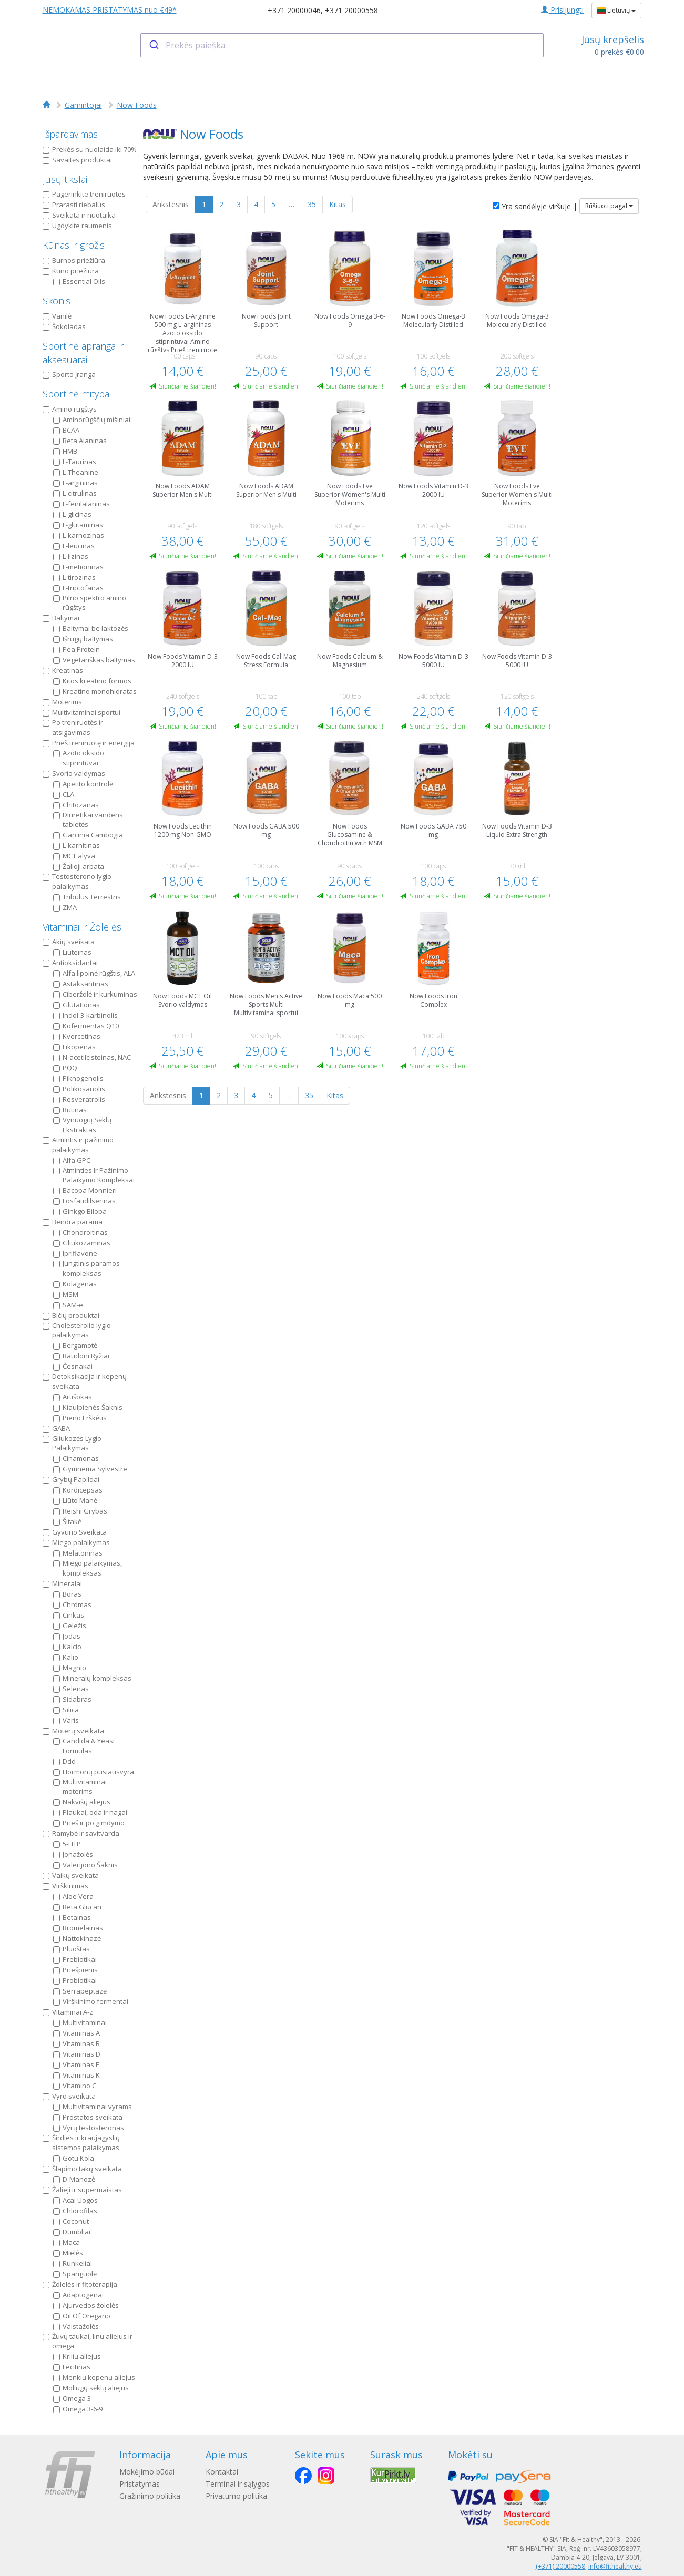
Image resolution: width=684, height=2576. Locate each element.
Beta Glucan (77, 1906)
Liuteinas (72, 952)
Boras (67, 1594)
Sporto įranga (69, 374)
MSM (65, 1294)
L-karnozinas (78, 535)
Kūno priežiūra (71, 270)
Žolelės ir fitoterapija (80, 2284)
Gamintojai (83, 105)
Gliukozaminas (81, 1243)
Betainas (72, 1917)
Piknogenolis (78, 1078)
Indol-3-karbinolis (85, 1015)
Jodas (66, 1636)
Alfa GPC (71, 1160)
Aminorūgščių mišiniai (91, 419)
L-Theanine (75, 472)
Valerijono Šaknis (85, 1864)
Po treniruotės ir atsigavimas (73, 727)
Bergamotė (75, 1345)
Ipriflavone (75, 1253)
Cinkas (68, 1615)
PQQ (65, 1067)
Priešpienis (75, 1970)
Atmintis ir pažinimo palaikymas (78, 1144)
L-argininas (75, 482)
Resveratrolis (79, 1099)
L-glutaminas (78, 524)
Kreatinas (63, 670)
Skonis (56, 300)
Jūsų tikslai (65, 179)
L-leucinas (74, 545)
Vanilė (57, 316)
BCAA (66, 430)
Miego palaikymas (76, 1542)
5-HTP (67, 1843)
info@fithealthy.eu (615, 2566)
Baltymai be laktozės (90, 628)
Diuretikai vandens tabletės (88, 820)
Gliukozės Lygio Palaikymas (72, 1443)
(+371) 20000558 (560, 2566)
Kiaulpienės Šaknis (87, 1407)
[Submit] (153, 45)
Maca (66, 2242)
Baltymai (61, 617)
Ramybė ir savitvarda (81, 1833)
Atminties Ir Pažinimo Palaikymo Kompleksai (94, 1175)
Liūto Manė (75, 1500)
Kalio (65, 1657)
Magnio (69, 1667)
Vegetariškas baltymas (94, 660)
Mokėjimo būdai (147, 2472)
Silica (66, 1709)
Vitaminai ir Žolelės (82, 927)
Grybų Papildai (71, 1479)
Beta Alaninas (80, 440)
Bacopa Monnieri (85, 1190)
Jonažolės (73, 1854)
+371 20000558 (351, 10)
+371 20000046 (294, 10)
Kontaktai (222, 2472)
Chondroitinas (80, 1232)
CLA (63, 794)
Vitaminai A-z (68, 2012)
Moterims (62, 702)
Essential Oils (79, 281)
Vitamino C (74, 2085)
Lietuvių (616, 10)
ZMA (65, 907)
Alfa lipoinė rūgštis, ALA (94, 973)
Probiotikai (75, 1980)
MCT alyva (74, 856)
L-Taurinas (74, 461)
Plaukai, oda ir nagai (90, 1812)
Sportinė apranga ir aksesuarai (83, 353)
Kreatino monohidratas (95, 691)
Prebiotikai (75, 1959)
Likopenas (74, 1046)
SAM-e (68, 1305)
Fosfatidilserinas (84, 1200)
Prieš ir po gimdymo (89, 1822)
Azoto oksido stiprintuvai (78, 758)
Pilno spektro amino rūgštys (89, 602)
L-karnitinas (76, 845)
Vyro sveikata (69, 2096)
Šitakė (67, 1521)
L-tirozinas (74, 577)
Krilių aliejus (77, 2356)
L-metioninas (78, 566)
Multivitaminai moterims (80, 1786)
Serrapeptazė (80, 1991)
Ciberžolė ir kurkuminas (95, 994)
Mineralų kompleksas (92, 1678)
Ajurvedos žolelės (86, 2305)
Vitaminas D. (77, 2054)
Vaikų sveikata (71, 1875)
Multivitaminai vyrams (92, 2106)
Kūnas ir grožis (74, 245)
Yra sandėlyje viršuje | (535, 206)
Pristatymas (139, 2484)
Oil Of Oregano (81, 2316)
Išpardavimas (70, 134)
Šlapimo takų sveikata (82, 2168)
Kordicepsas (78, 1490)
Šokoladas (64, 326)
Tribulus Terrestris (87, 897)
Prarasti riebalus (74, 204)
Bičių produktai (71, 1315)
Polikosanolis (79, 1088)
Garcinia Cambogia (88, 835)
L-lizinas (70, 556)
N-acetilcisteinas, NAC (92, 1057)
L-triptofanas (78, 587)
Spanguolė (75, 2273)
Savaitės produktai (77, 160)
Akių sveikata (69, 941)
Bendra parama (73, 1221)
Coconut (71, 2221)
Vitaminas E (76, 2064)
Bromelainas (78, 1928)
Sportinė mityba (76, 393)
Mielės (68, 2252)
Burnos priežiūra (74, 260)
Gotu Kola (73, 2158)
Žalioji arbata (78, 866)
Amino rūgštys (70, 409)
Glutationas (76, 1004)
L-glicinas (72, 514)
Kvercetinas (76, 1036)
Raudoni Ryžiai (81, 1356)
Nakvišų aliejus (81, 1801)
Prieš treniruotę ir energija (89, 743)
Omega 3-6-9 (78, 2409)
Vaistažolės (76, 2326)
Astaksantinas (80, 983)
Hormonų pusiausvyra (93, 1771)
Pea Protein (76, 649)
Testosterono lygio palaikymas (77, 881)
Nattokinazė (77, 1938)
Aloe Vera (73, 1896)
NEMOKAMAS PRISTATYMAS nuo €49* (110, 10)
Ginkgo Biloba (80, 1211)
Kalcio (67, 1646)
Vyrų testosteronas (88, 2127)
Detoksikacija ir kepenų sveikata (85, 1381)
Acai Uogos (75, 2200)
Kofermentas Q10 (86, 1025)
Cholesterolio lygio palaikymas (77, 1330)
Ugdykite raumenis (77, 225)
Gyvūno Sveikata (75, 1532)
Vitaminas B (76, 2043)
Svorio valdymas (74, 773)
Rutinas (70, 1110)
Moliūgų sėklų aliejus (91, 2388)
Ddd (64, 1761)
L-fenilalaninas (81, 503)
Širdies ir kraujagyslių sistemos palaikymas (81, 2142)
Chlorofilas (75, 2210)
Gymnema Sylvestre (90, 1469)
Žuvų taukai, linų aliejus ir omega (87, 2341)
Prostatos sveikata (87, 2117)
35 (312, 204)
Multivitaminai (80, 2022)
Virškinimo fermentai (90, 2001)
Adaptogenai (78, 2294)
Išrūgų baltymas (83, 638)
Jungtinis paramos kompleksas (86, 1268)
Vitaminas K (76, 2075)
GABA (56, 1428)
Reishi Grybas (80, 1511)
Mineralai (62, 1583)
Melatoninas (78, 1553)
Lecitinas (71, 2366)
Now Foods (137, 105)
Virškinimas (65, 1885)
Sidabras (72, 1699)
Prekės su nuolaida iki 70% (90, 149)
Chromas (72, 1604)
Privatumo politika (236, 2496)
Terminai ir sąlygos (238, 2484)
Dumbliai (71, 2231)
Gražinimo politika (149, 2496)
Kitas (337, 204)
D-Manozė (74, 2179)
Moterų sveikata (73, 1730)
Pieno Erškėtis (80, 1418)
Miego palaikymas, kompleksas (87, 1568)
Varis (66, 1720)
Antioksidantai (70, 962)
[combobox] (342, 45)
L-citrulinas (75, 493)
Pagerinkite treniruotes (84, 194)
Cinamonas (76, 1458)
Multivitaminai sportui (81, 712)
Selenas (71, 1688)
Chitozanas (76, 805)
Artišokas (72, 1397)
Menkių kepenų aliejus (94, 2377)
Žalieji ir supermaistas (82, 2189)
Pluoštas (71, 1949)
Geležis (69, 1625)
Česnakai (73, 1366)
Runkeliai (72, 2263)
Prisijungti (562, 10)
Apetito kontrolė (83, 784)
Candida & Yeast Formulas (84, 1745)
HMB (65, 451)
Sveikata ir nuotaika (79, 215)
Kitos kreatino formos (92, 681)
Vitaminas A (76, 2033)
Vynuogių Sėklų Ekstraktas (82, 1124)
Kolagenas (75, 1284)
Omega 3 (72, 2398)
